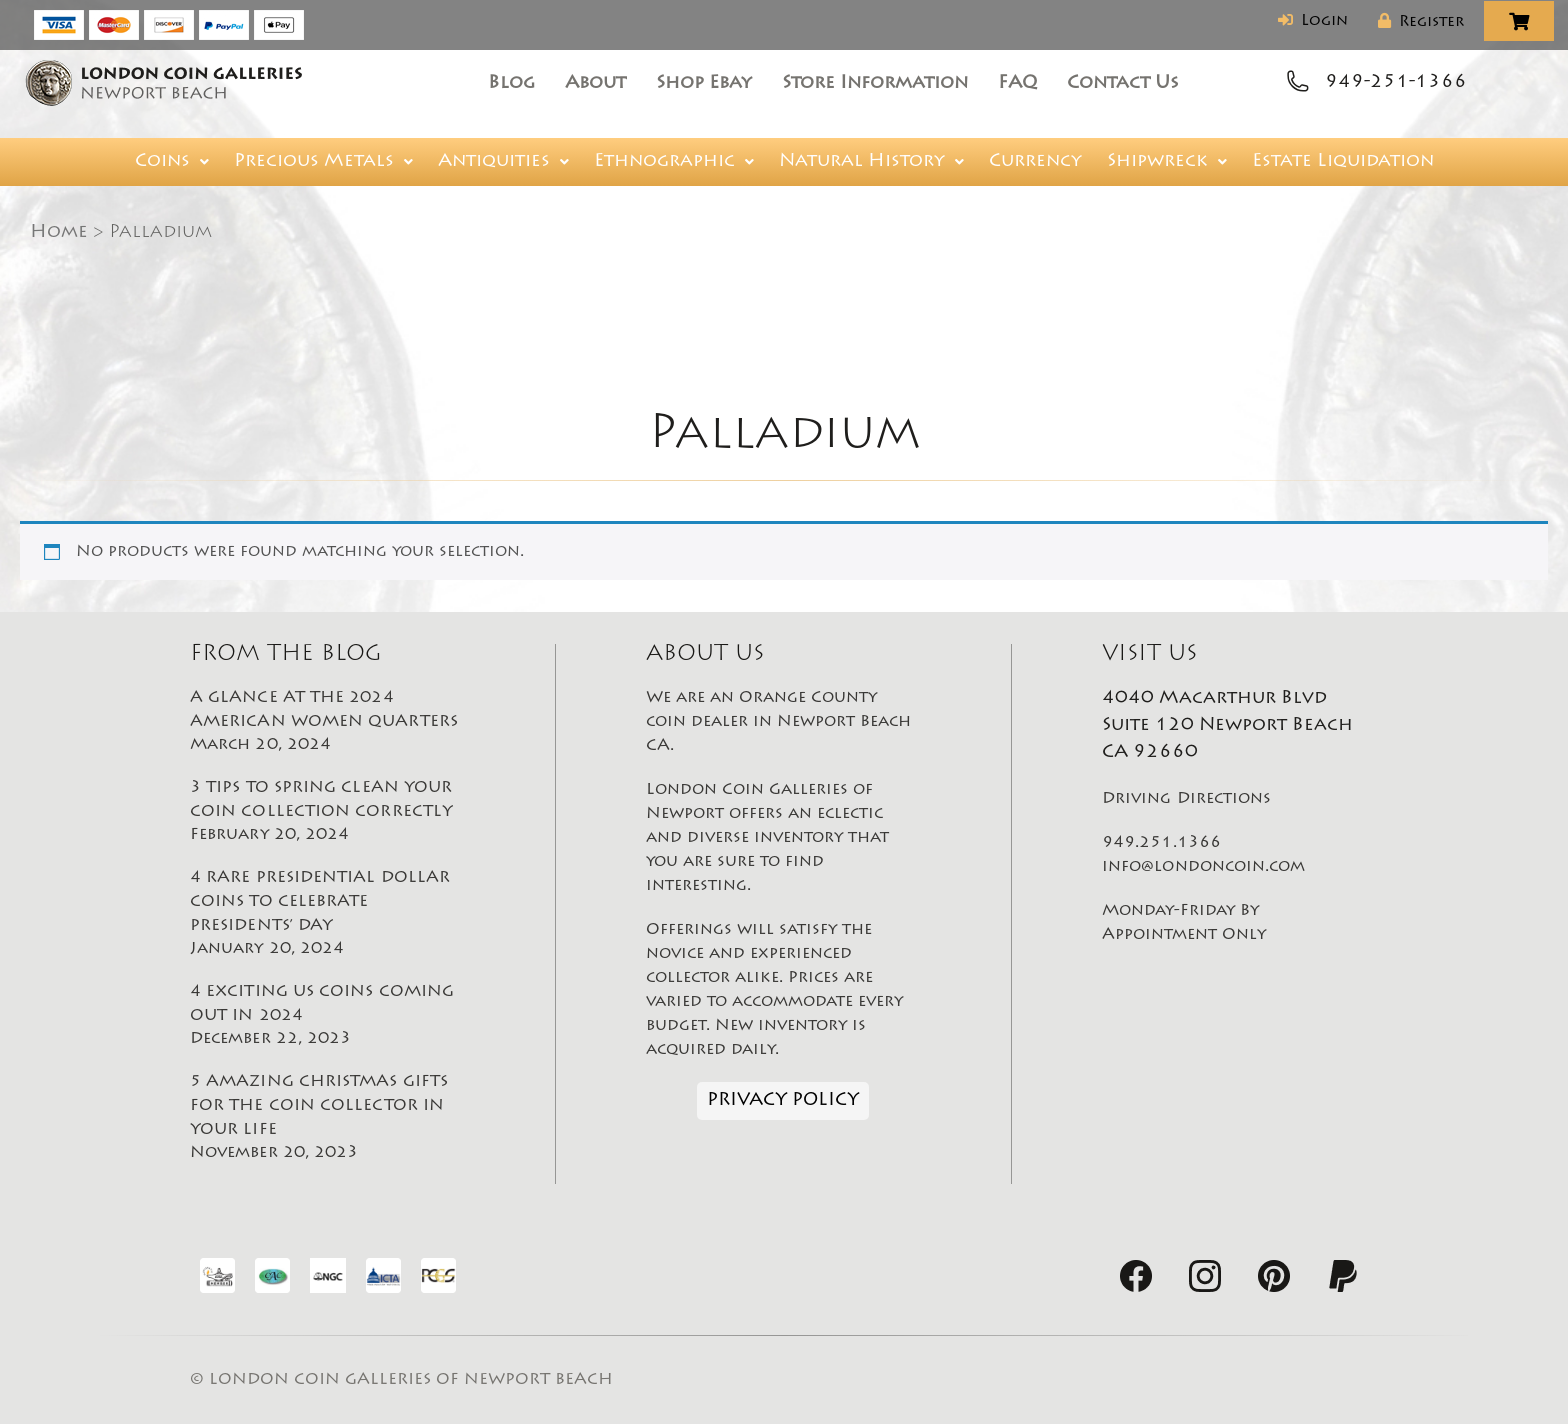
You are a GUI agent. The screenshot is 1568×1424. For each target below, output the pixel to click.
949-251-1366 (1396, 83)
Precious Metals (323, 162)
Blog (511, 84)
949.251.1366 (1161, 843)
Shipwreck (1167, 162)
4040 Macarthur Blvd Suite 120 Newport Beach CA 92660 (1227, 726)
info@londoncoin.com (1204, 867)
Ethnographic (674, 162)
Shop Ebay (704, 84)
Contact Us (1123, 84)
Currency (1035, 162)
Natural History (871, 162)
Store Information (875, 84)
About (595, 84)
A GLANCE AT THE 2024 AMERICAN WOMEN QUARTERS (327, 723)
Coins (172, 162)
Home (59, 233)
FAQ (1017, 84)
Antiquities (503, 162)
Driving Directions (1186, 799)
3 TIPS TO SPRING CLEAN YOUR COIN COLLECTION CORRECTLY (327, 813)
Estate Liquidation (1343, 162)
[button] (172, 162)
